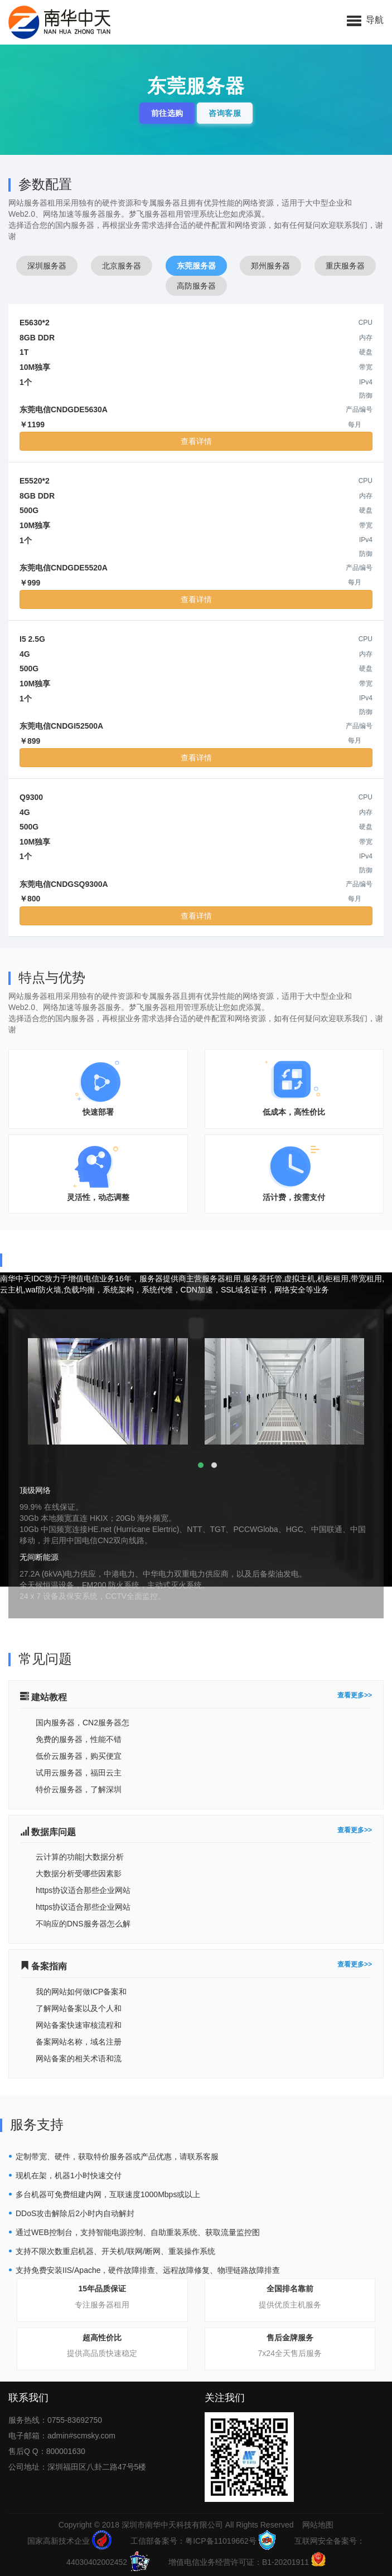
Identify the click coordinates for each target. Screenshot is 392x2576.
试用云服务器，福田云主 (79, 1772)
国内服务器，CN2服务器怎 (82, 1722)
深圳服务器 (46, 265)
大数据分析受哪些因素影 (79, 1873)
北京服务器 (121, 265)
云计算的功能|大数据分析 (80, 1856)
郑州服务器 (270, 265)
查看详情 (196, 441)
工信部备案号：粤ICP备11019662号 (202, 2540)
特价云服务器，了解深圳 (79, 1789)
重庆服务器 (345, 265)
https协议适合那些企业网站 (83, 1890)
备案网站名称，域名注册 (79, 2041)
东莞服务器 (196, 265)
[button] (365, 19)
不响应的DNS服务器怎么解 (83, 1923)
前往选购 (167, 113)
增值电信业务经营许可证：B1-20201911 (247, 2562)
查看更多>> (354, 1695)
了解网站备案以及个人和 (79, 2008)
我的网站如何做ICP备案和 (81, 1991)
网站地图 (317, 2524)
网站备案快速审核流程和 (79, 2025)
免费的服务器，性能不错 (79, 1739)
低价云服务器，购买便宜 (79, 1756)
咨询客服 (225, 113)
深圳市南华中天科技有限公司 (172, 2524)
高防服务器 (196, 285)
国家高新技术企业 (69, 2540)
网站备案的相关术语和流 (79, 2058)
